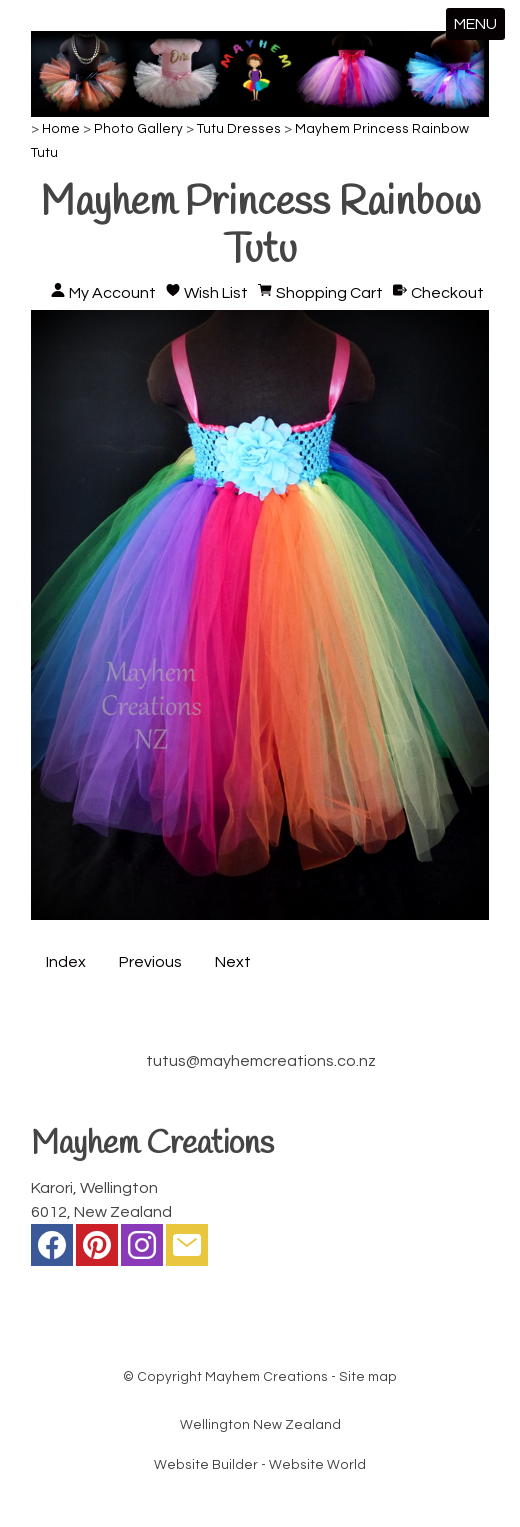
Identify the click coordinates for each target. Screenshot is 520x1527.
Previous (150, 962)
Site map (368, 1377)
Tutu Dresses (239, 129)
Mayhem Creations (266, 1377)
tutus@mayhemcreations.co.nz (261, 1061)
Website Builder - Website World (260, 1465)
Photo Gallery (138, 129)
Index (66, 962)
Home (61, 129)
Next (233, 962)
